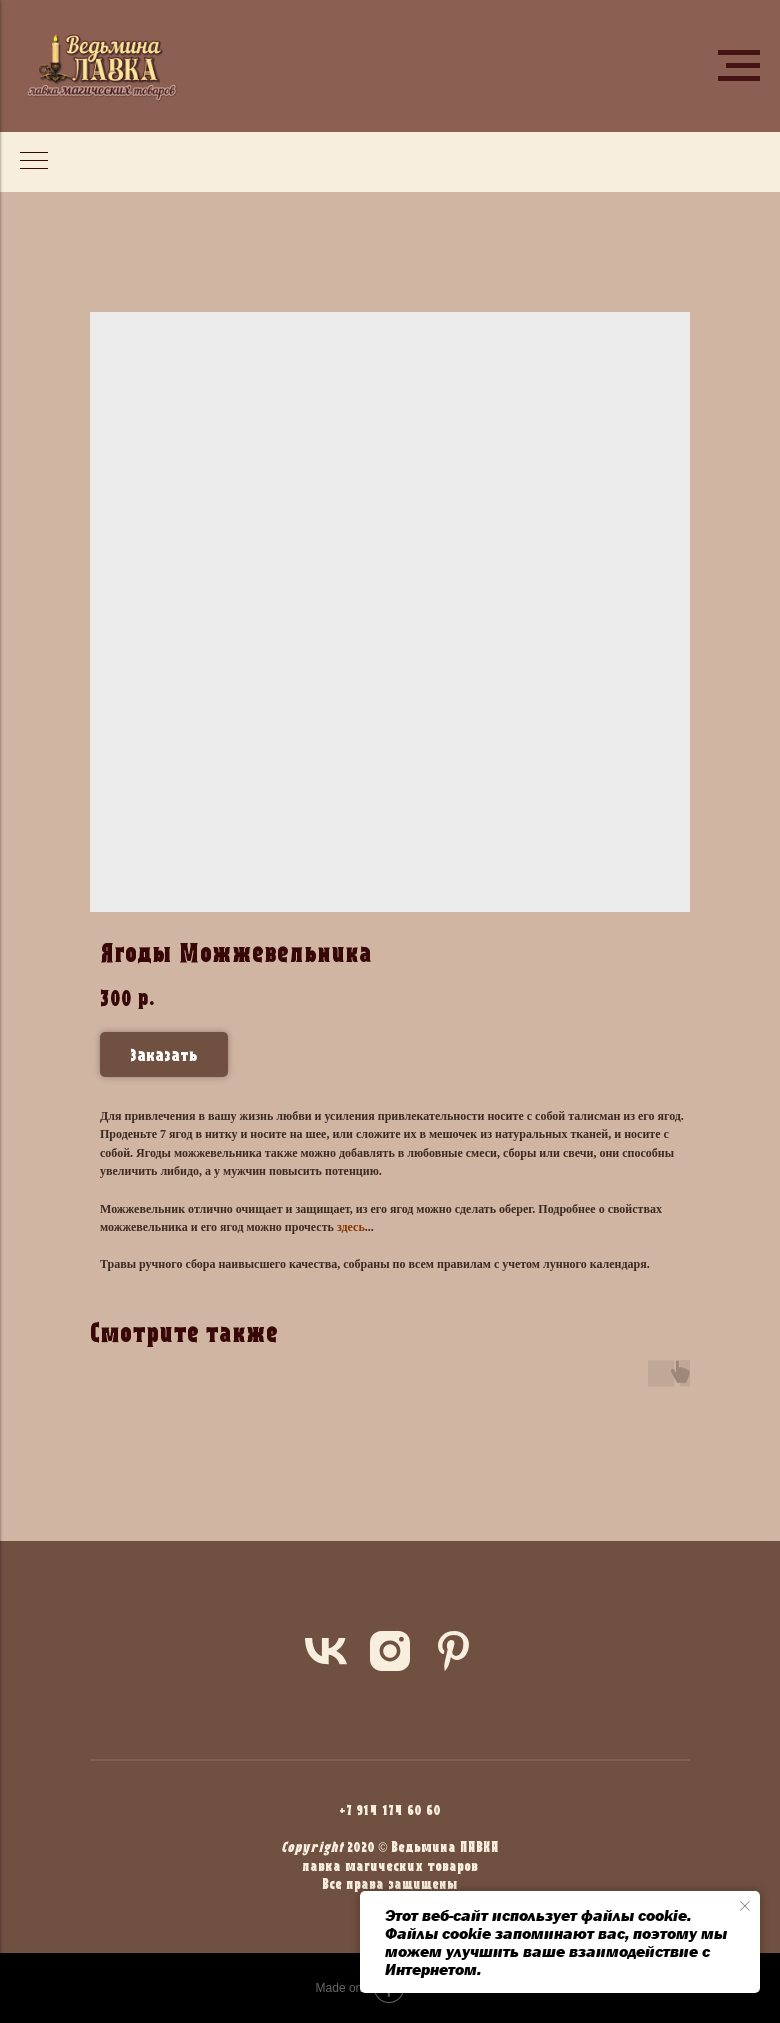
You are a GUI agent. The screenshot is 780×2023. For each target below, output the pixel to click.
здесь (351, 1227)
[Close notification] (745, 1906)
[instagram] (390, 1651)
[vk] (326, 1651)
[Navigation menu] (739, 66)
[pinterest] (454, 1651)
